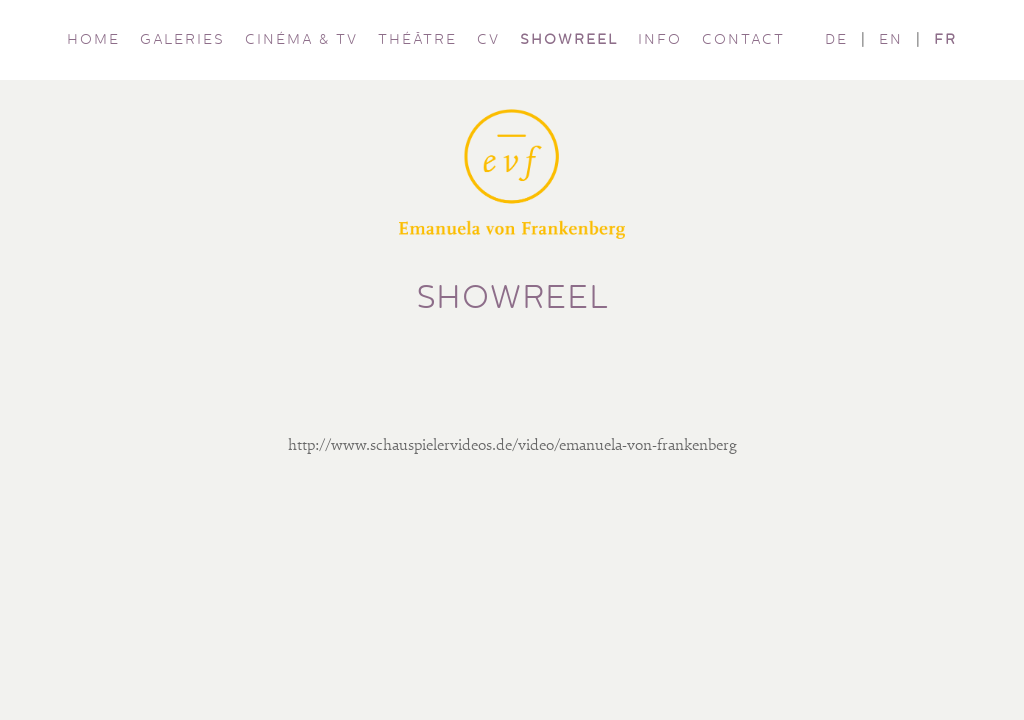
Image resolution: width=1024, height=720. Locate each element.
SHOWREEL (569, 40)
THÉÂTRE (417, 40)
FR (945, 40)
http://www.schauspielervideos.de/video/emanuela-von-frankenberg (512, 446)
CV (488, 40)
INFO (660, 40)
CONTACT (743, 40)
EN (891, 40)
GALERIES (182, 40)
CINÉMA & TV (301, 40)
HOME (93, 40)
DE (836, 40)
